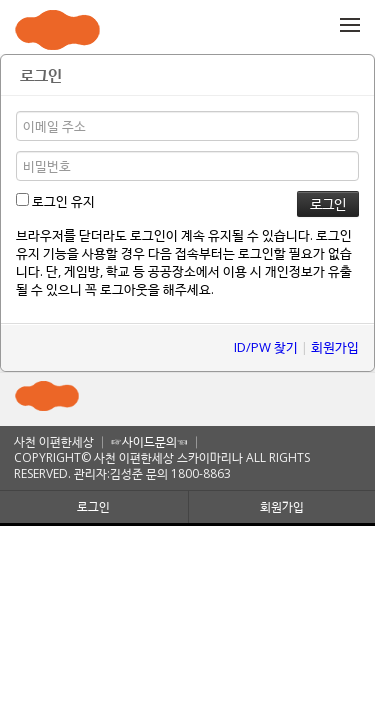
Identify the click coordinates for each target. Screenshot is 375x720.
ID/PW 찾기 (266, 347)
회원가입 (335, 347)
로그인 (93, 506)
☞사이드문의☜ (149, 441)
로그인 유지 (55, 201)
